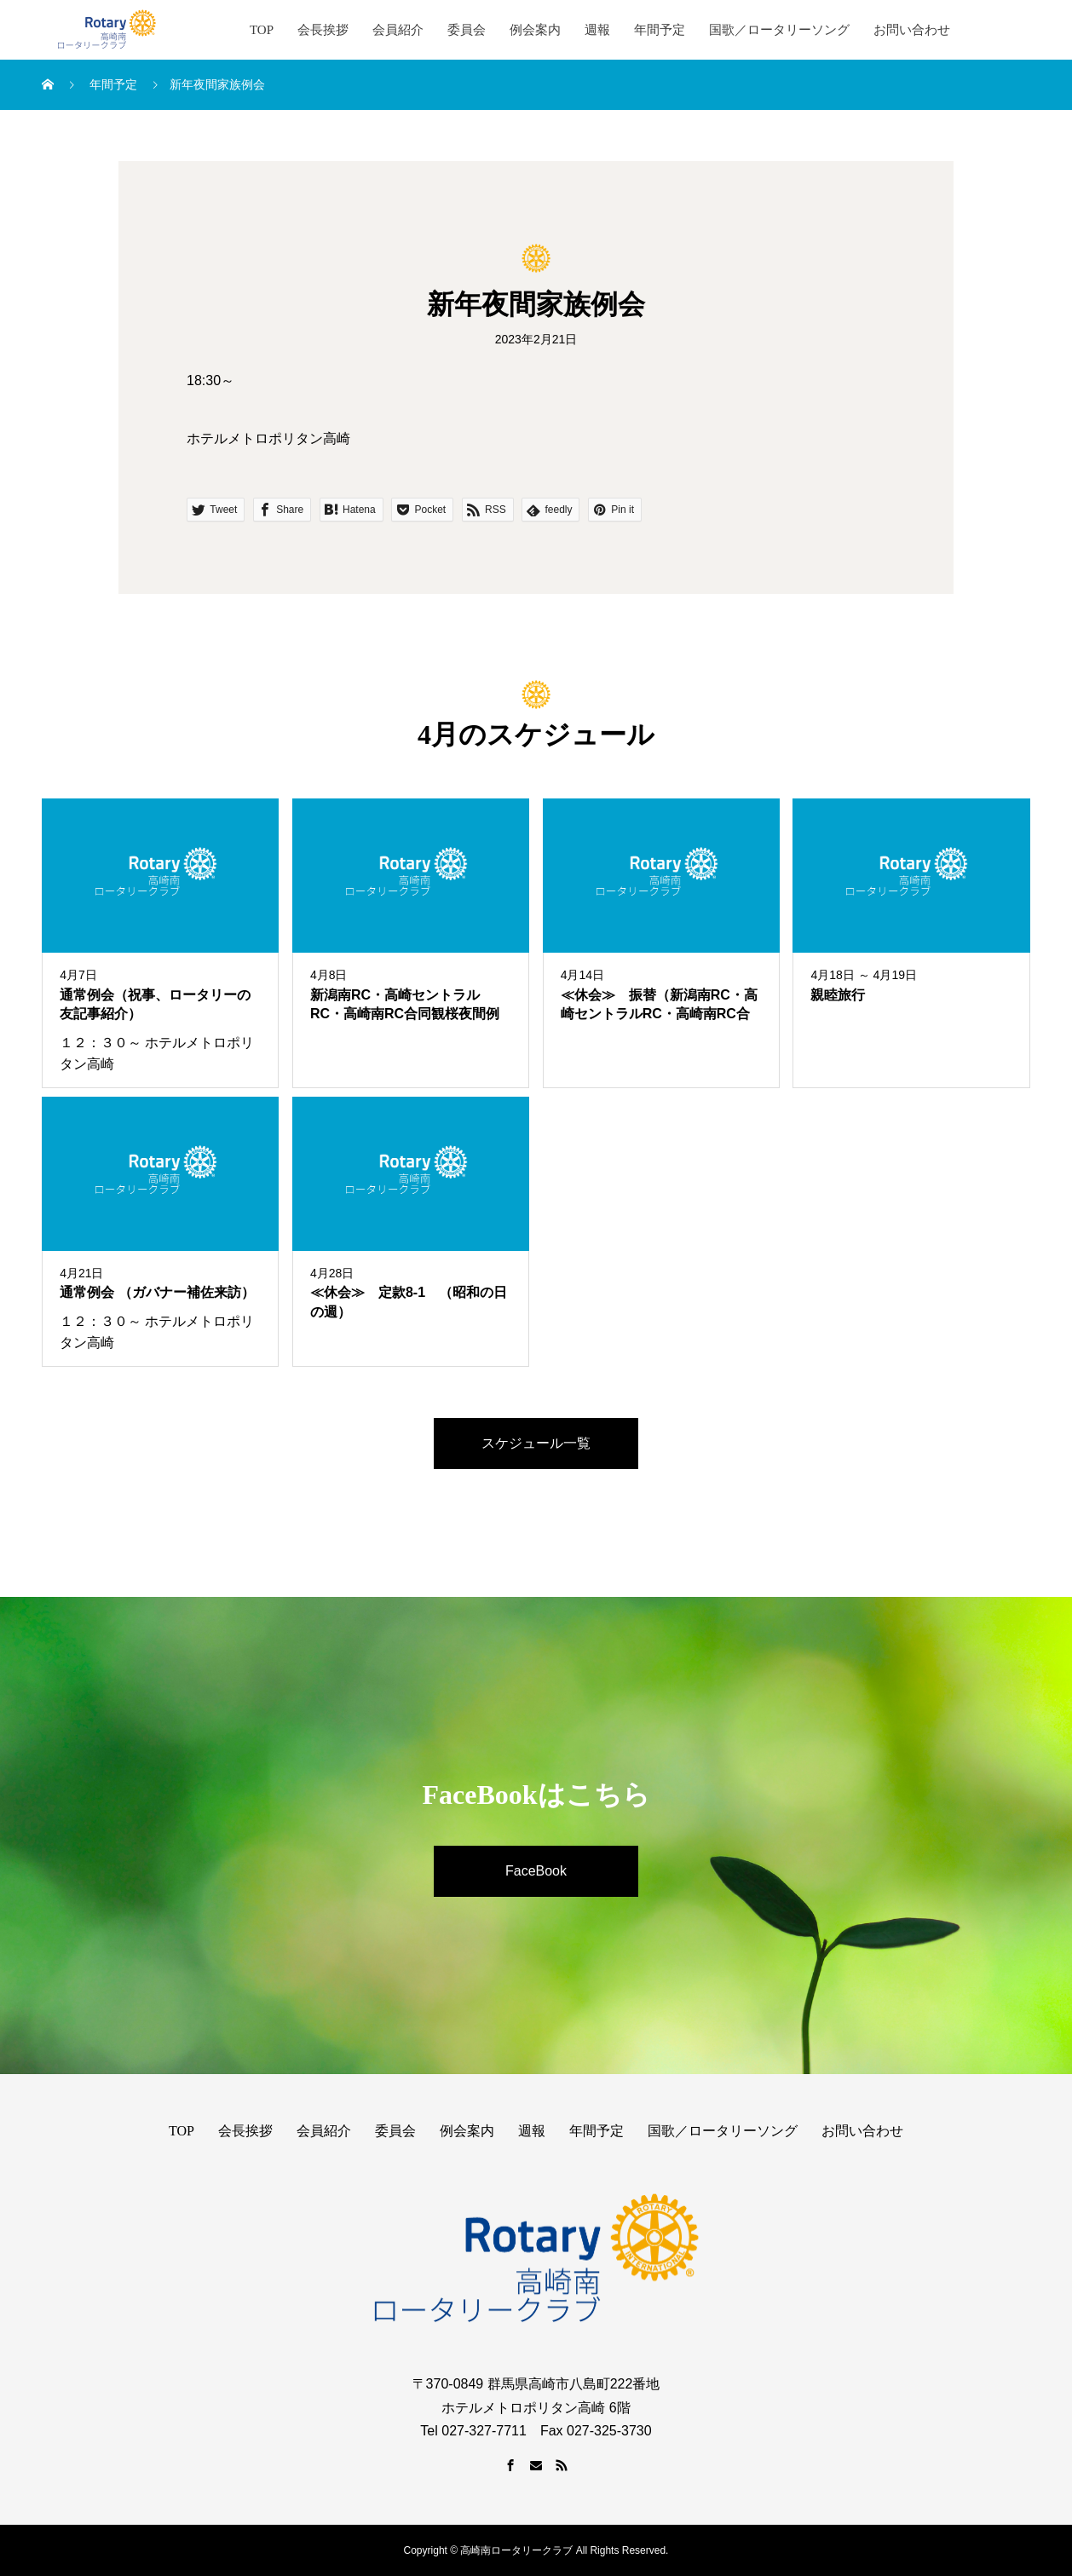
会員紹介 (398, 30)
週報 (597, 30)
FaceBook (536, 1871)
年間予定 (659, 30)
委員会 (466, 30)
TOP (262, 30)
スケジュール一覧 (536, 1443)
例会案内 (535, 30)
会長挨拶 (323, 30)
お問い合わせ (911, 30)
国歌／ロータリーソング (779, 30)
